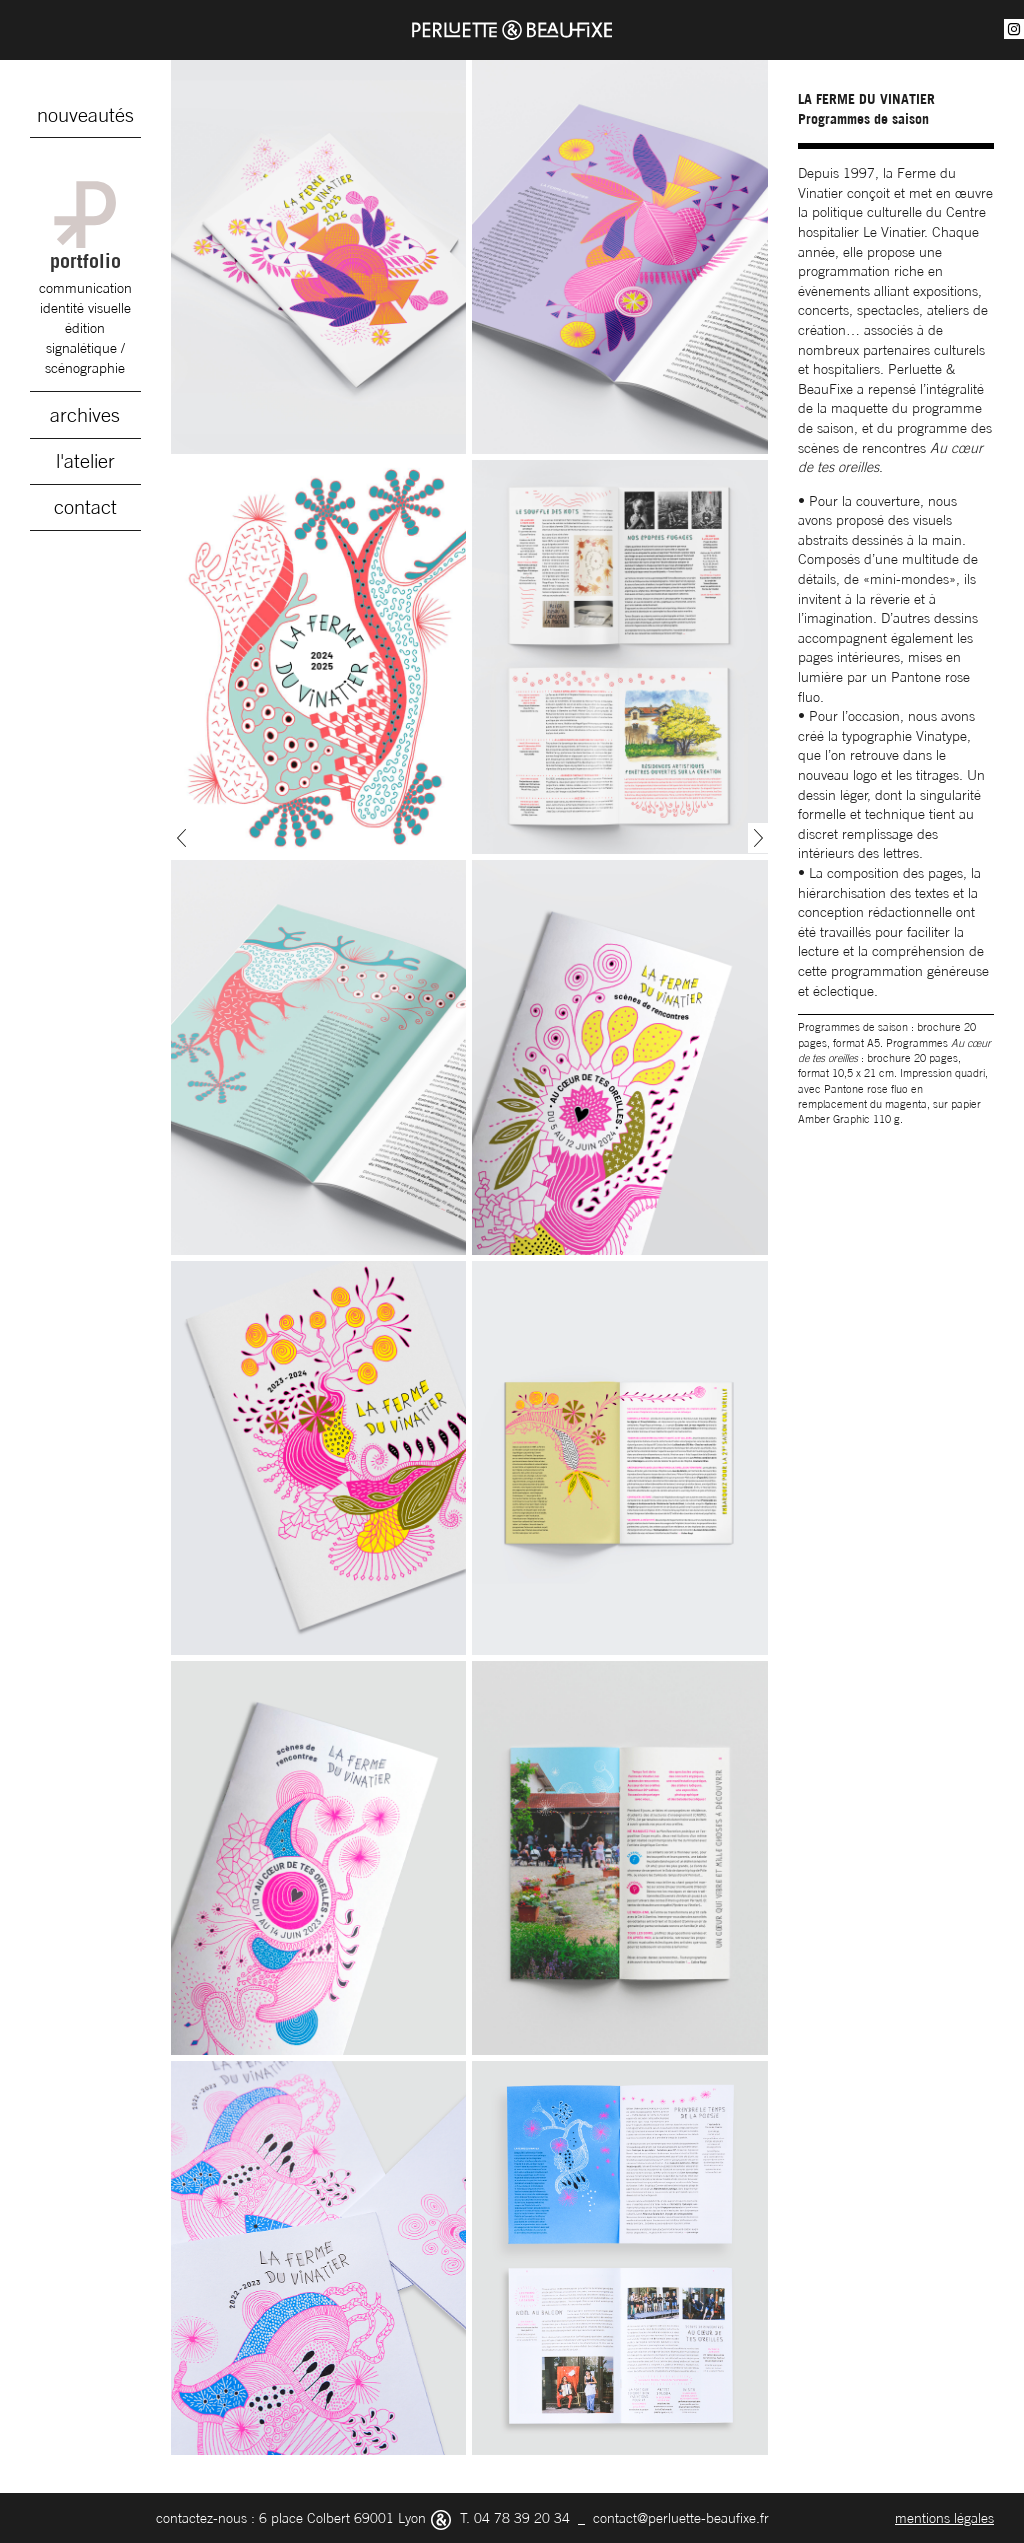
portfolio (85, 227)
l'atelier (85, 461)
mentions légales (944, 2517)
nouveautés (85, 115)
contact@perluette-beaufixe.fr (681, 2517)
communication (85, 287)
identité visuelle (85, 307)
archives (85, 415)
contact (85, 507)
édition (85, 327)
